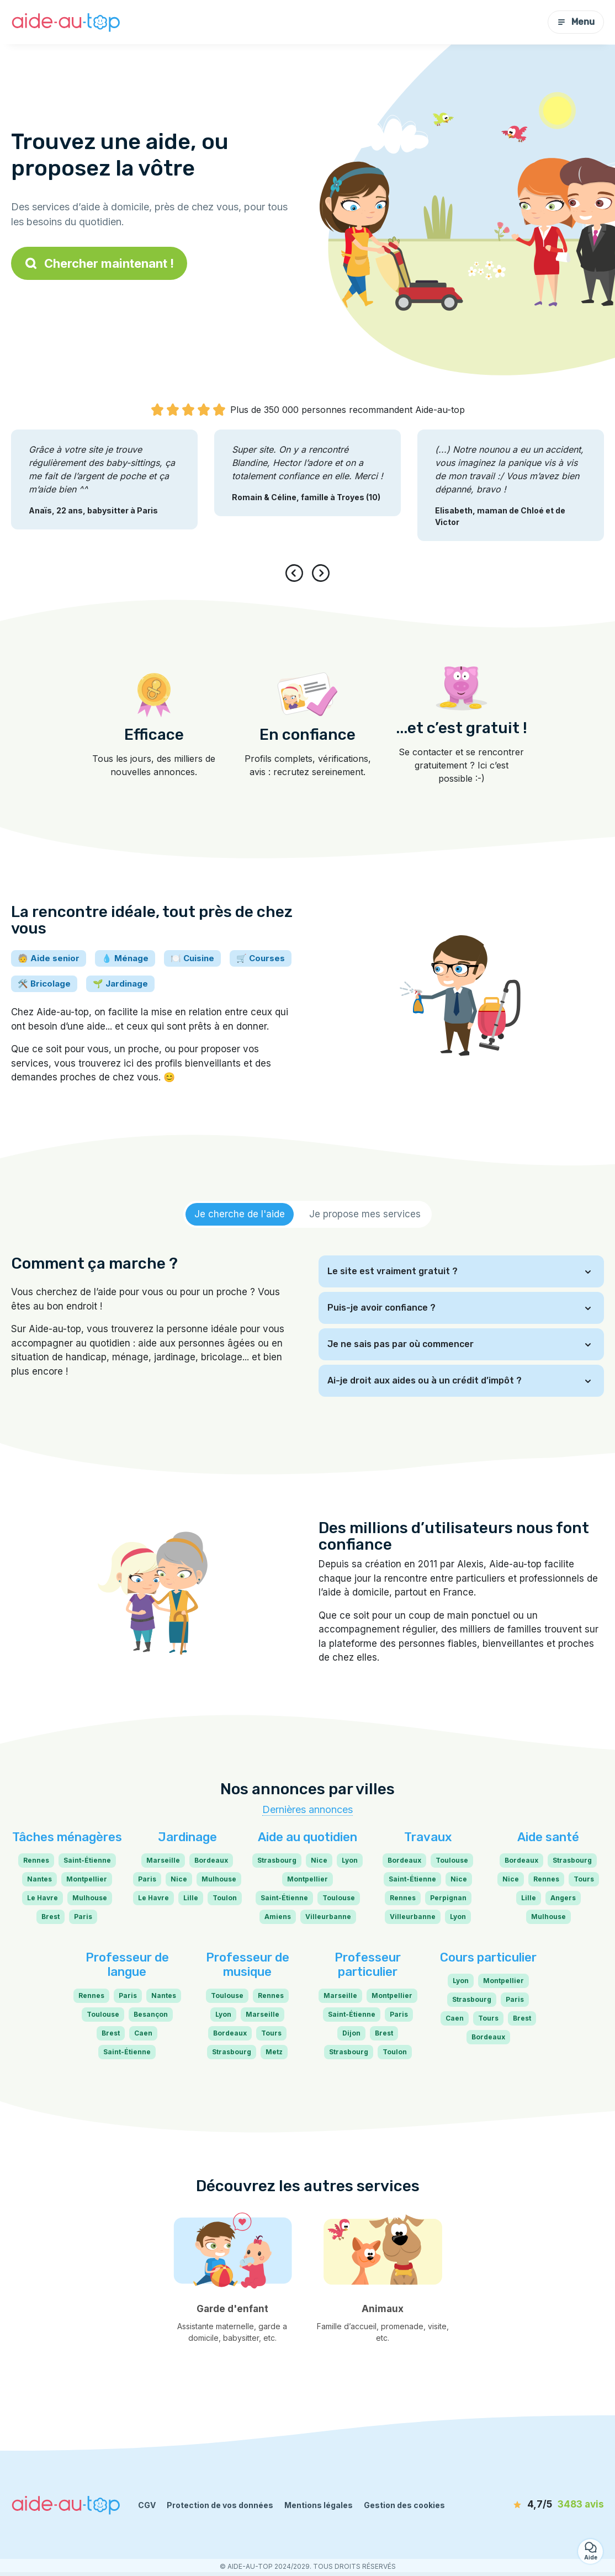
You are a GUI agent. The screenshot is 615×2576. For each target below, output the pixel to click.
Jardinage (187, 1837)
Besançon (151, 2014)
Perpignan (448, 1898)
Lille (190, 1898)
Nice (179, 1879)
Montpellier (86, 1879)
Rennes (36, 1860)
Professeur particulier (368, 1964)
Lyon (350, 1860)
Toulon (225, 1898)
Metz (274, 2052)
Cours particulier (488, 1957)
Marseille (163, 1860)
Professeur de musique (247, 1964)
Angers (563, 1898)
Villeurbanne (328, 1916)
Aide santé (548, 1837)
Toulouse (338, 1898)
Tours (584, 1879)
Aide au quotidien (307, 1837)
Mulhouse (89, 1898)
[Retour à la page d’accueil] (66, 22)
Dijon (351, 2033)
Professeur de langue (127, 1964)
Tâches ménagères (67, 1837)
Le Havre (42, 1898)
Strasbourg (276, 1860)
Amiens (277, 1916)
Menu (576, 22)
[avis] (540, 2505)
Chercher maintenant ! (99, 263)
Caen (143, 2033)
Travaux (428, 1837)
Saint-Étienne (87, 1860)
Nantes (39, 1879)
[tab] (239, 1214)
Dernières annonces (307, 1809)
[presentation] (296, 573)
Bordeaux (211, 1860)
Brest (50, 1916)
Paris (83, 1916)
